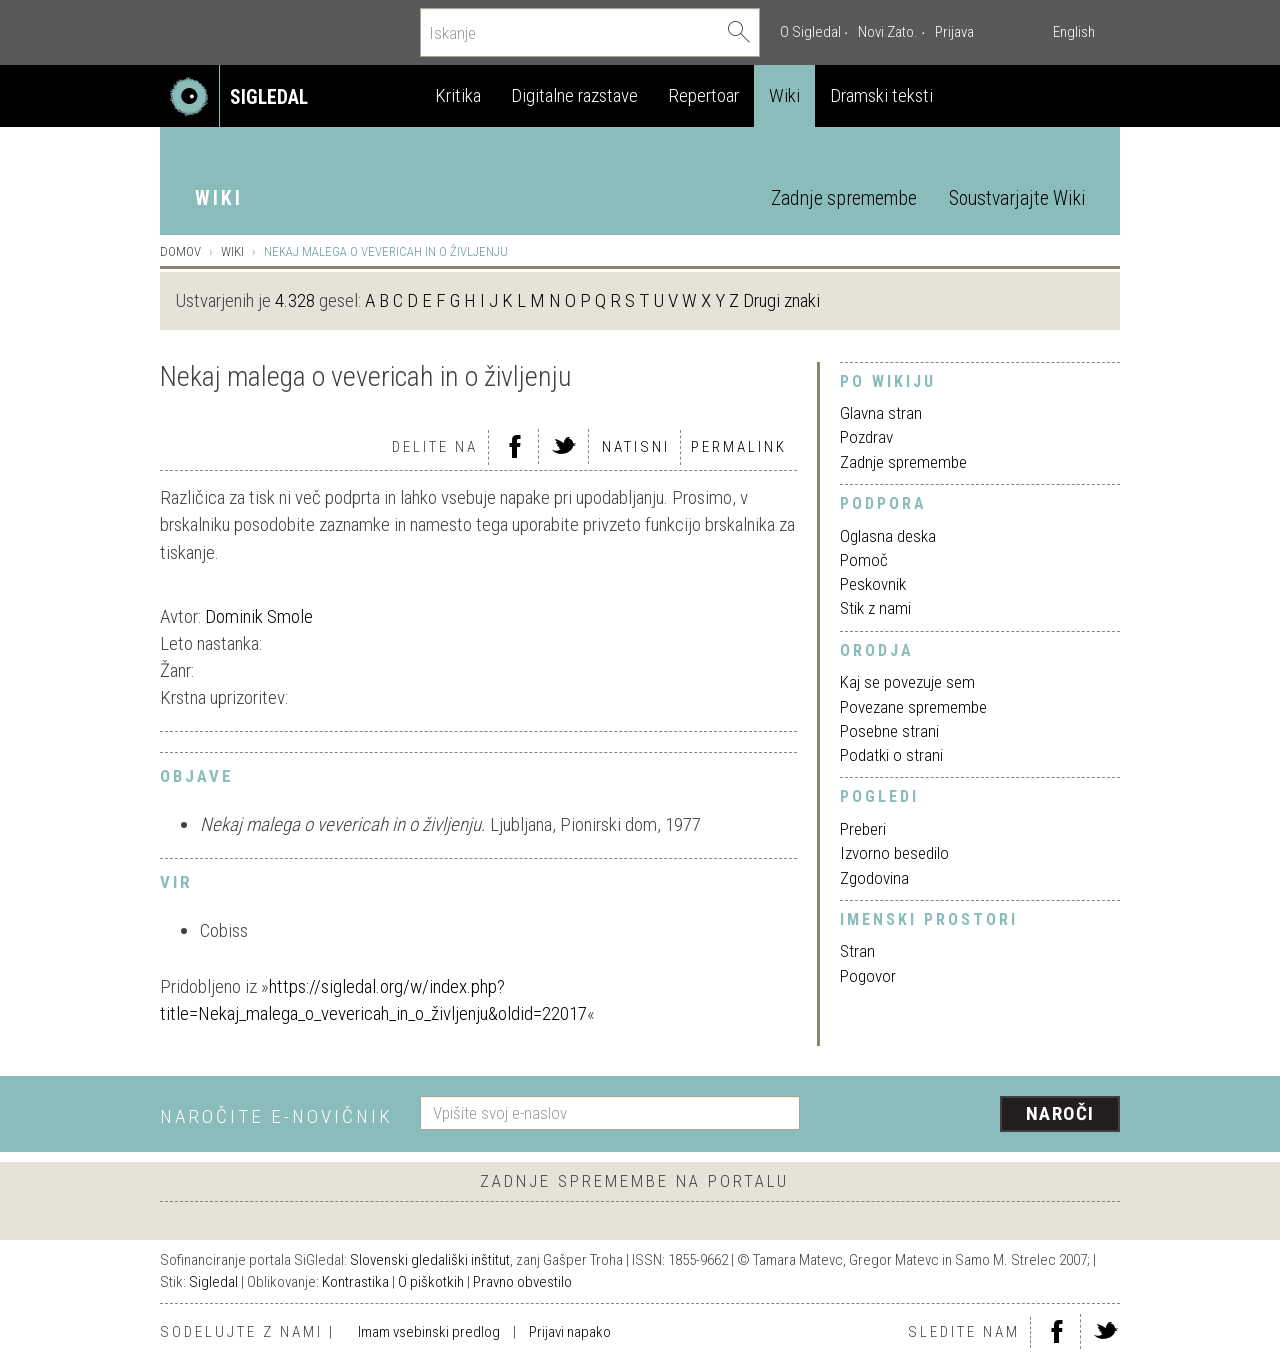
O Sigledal (810, 32)
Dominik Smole (259, 616)
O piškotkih (431, 1282)
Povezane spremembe (913, 707)
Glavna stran (881, 413)
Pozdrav (866, 437)
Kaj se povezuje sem (907, 682)
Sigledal (213, 1282)
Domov (180, 251)
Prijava (954, 32)
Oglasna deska (888, 536)
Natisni (636, 447)
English (1074, 32)
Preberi (863, 829)
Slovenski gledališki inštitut (430, 1260)
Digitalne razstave (574, 95)
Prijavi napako (570, 1332)
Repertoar (703, 95)
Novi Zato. (888, 32)
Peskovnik (873, 584)
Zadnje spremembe (844, 198)
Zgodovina (874, 878)
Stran (857, 951)
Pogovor (868, 976)
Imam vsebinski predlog (429, 1332)
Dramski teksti (881, 95)
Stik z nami (875, 608)
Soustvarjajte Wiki (1017, 198)
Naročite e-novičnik (276, 1116)
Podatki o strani (891, 755)
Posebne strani (889, 731)
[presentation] (972, 1115)
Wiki (784, 95)
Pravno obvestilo (522, 1282)
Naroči (1060, 1113)
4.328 (295, 300)
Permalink (739, 447)
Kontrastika (355, 1282)
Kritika (458, 95)
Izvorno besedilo (894, 853)
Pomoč (864, 560)
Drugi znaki (781, 300)
